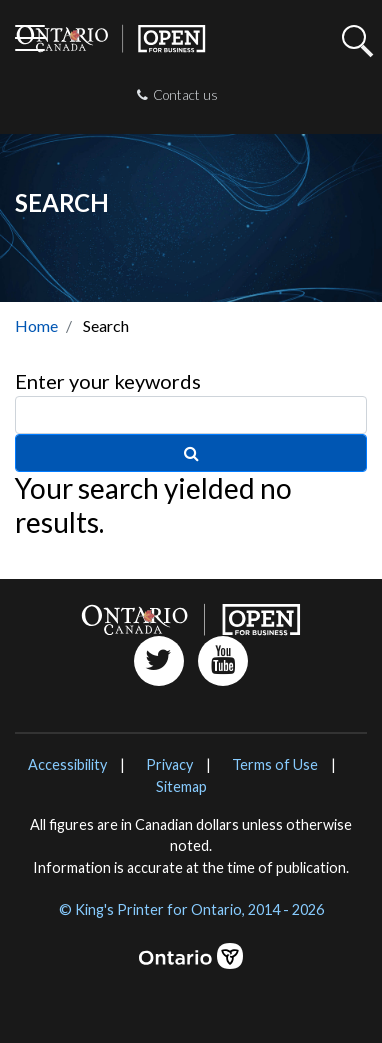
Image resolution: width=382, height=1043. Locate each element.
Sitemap (181, 786)
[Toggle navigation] (30, 40)
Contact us (177, 95)
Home (36, 325)
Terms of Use (275, 764)
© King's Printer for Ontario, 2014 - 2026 (191, 909)
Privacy (169, 764)
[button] (354, 53)
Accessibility (67, 764)
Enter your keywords (108, 381)
